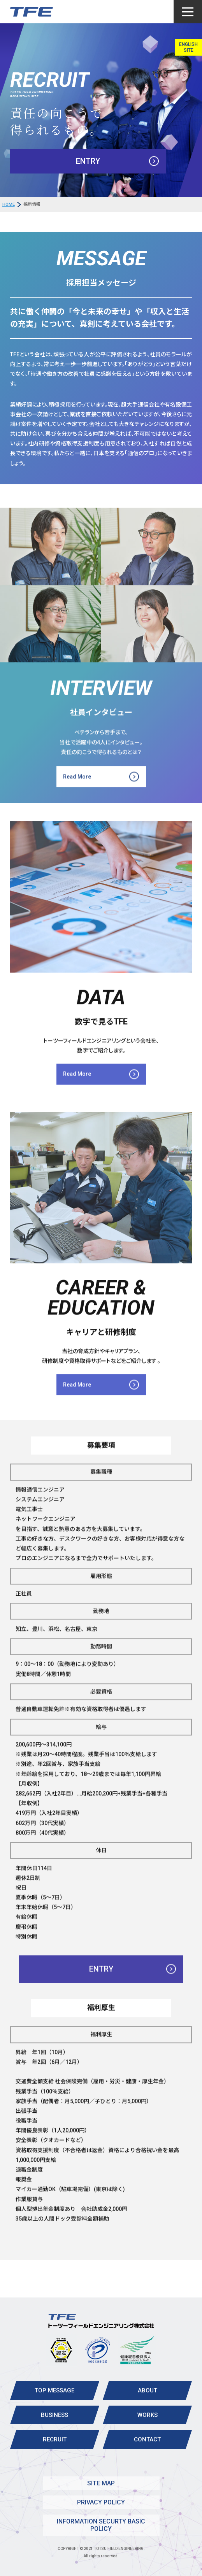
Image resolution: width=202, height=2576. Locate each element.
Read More (77, 797)
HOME (8, 204)
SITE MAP (101, 2483)
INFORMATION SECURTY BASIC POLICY (101, 2525)
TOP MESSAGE (54, 2390)
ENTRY (88, 161)
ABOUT (147, 2390)
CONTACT (147, 2439)
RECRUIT (55, 2439)
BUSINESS (54, 2414)
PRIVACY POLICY (101, 2502)
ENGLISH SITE (188, 47)
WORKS (147, 2414)
